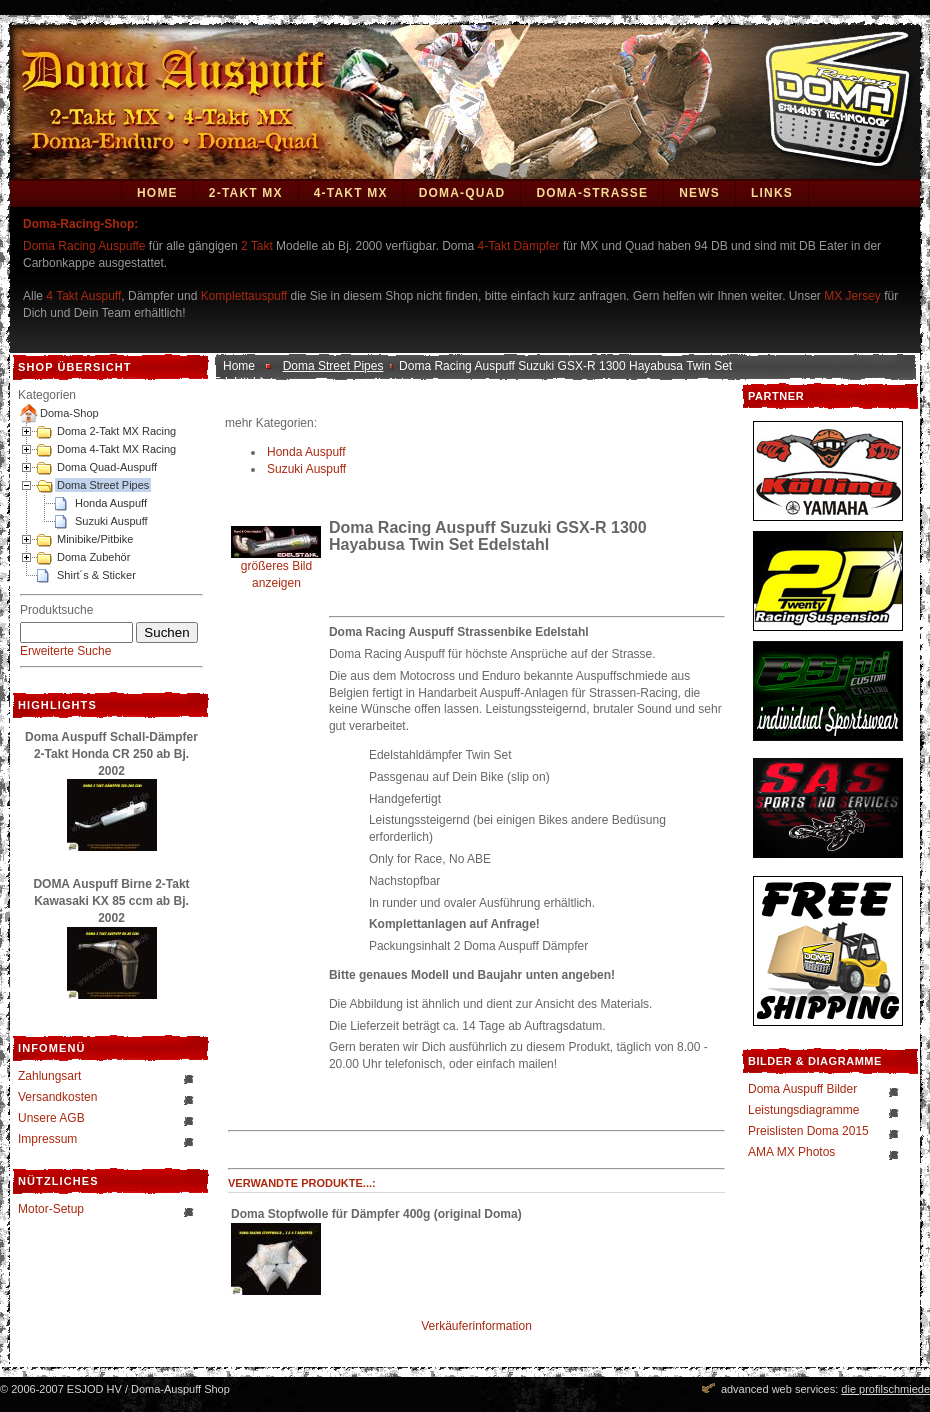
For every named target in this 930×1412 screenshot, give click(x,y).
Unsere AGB (51, 1118)
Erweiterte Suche (65, 651)
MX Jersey (854, 296)
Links (772, 193)
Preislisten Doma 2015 (808, 1131)
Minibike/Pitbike (95, 539)
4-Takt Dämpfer (519, 246)
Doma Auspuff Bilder (802, 1089)
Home (157, 193)
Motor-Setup (51, 1209)
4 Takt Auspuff (83, 296)
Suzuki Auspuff (111, 521)
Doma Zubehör (93, 557)
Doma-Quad (462, 193)
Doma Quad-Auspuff (107, 467)
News (699, 193)
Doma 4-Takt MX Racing (116, 449)
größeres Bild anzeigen (276, 568)
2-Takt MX (246, 193)
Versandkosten (57, 1097)
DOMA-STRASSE (592, 193)
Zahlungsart (49, 1076)
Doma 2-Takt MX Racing (116, 431)
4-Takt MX (351, 193)
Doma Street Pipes (103, 485)
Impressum (47, 1139)
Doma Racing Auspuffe (84, 246)
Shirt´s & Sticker (96, 575)
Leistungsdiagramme (803, 1110)
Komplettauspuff (244, 296)
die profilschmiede (885, 1389)
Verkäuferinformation (476, 1326)
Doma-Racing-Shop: (80, 224)
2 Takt (257, 246)
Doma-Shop (69, 413)
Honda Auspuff (111, 503)
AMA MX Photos (791, 1152)
